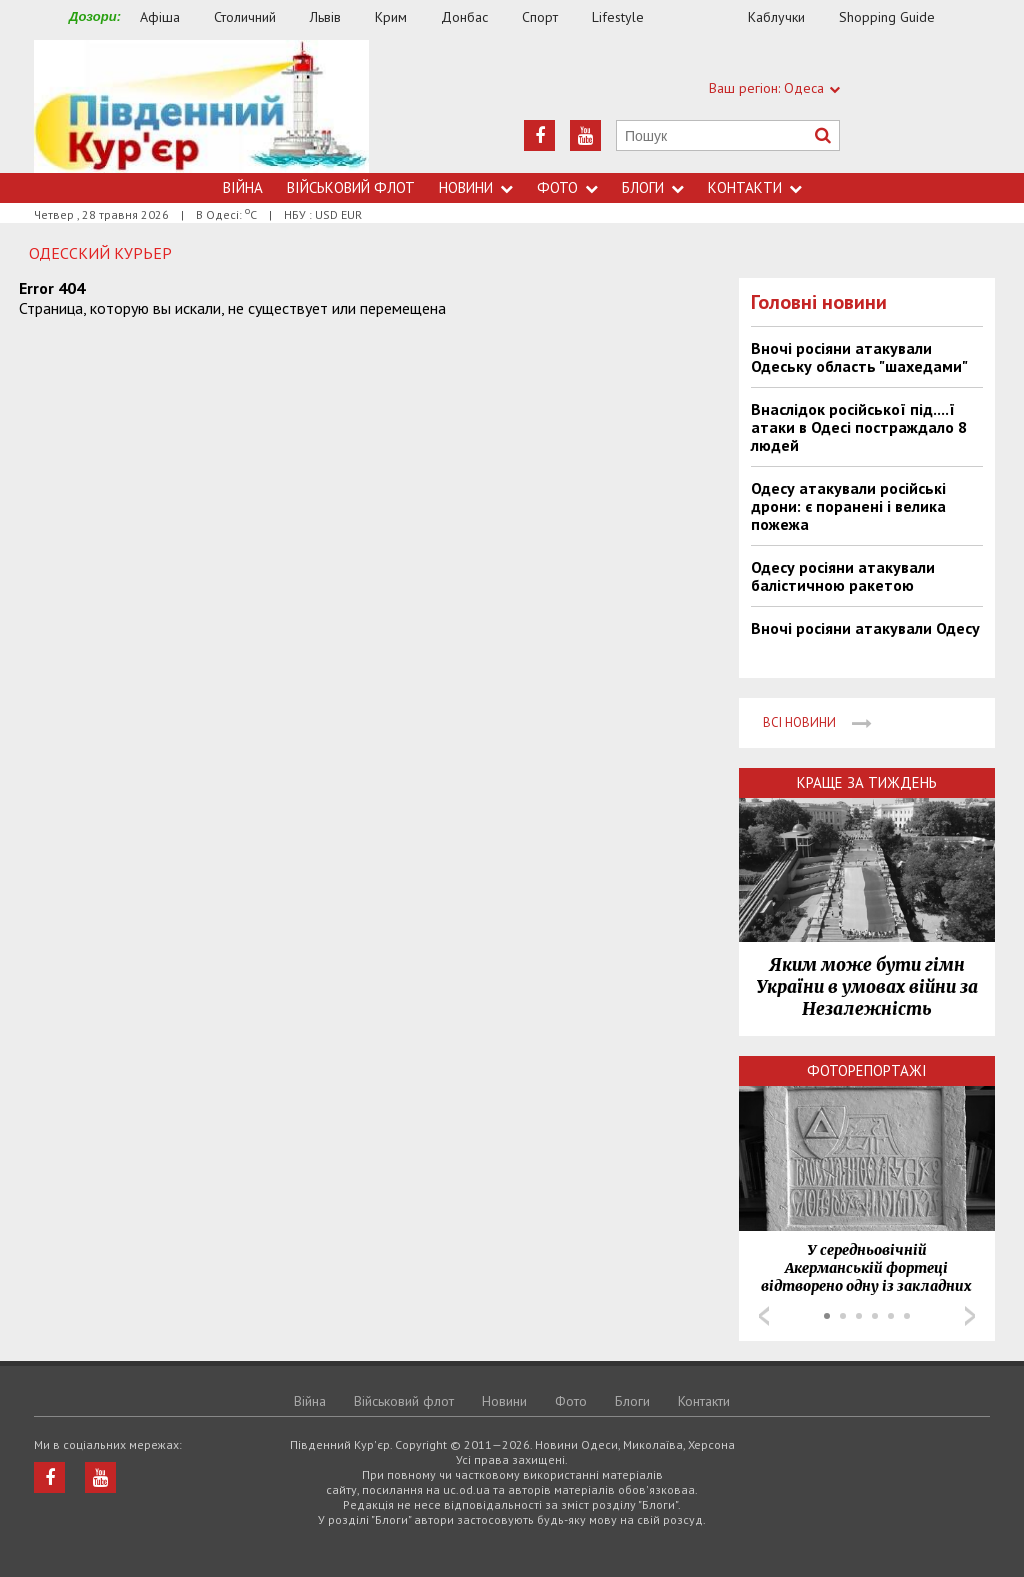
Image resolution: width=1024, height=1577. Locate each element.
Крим (391, 17)
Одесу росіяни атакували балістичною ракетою (843, 576)
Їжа (706, 17)
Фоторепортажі (867, 1070)
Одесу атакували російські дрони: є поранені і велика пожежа (848, 506)
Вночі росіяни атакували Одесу (865, 628)
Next (970, 1316)
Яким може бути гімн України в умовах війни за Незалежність (867, 987)
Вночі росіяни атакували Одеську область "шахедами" (859, 357)
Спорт (540, 17)
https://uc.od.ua (201, 106)
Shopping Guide (887, 17)
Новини (476, 187)
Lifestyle (618, 17)
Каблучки (776, 17)
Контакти (755, 187)
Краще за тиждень (867, 782)
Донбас (464, 17)
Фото (567, 187)
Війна (243, 187)
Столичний (245, 17)
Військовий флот (351, 187)
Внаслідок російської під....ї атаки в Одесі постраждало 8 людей (859, 427)
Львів (325, 17)
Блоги (653, 187)
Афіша (160, 17)
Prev (764, 1316)
